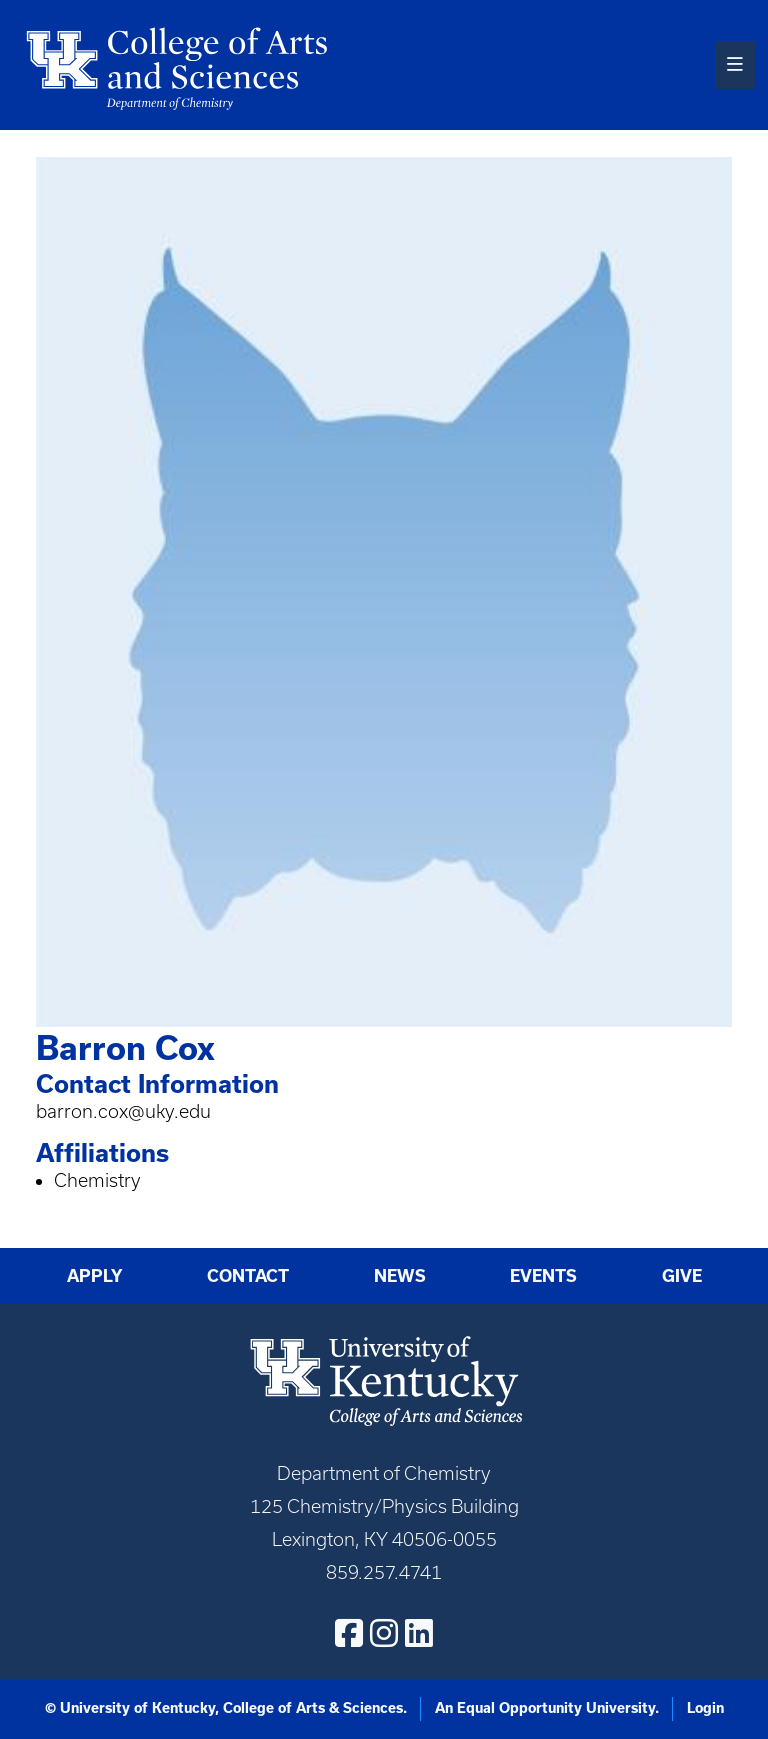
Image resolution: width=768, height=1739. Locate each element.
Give (682, 1275)
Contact (248, 1275)
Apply (95, 1275)
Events (543, 1275)
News (400, 1275)
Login (705, 1708)
